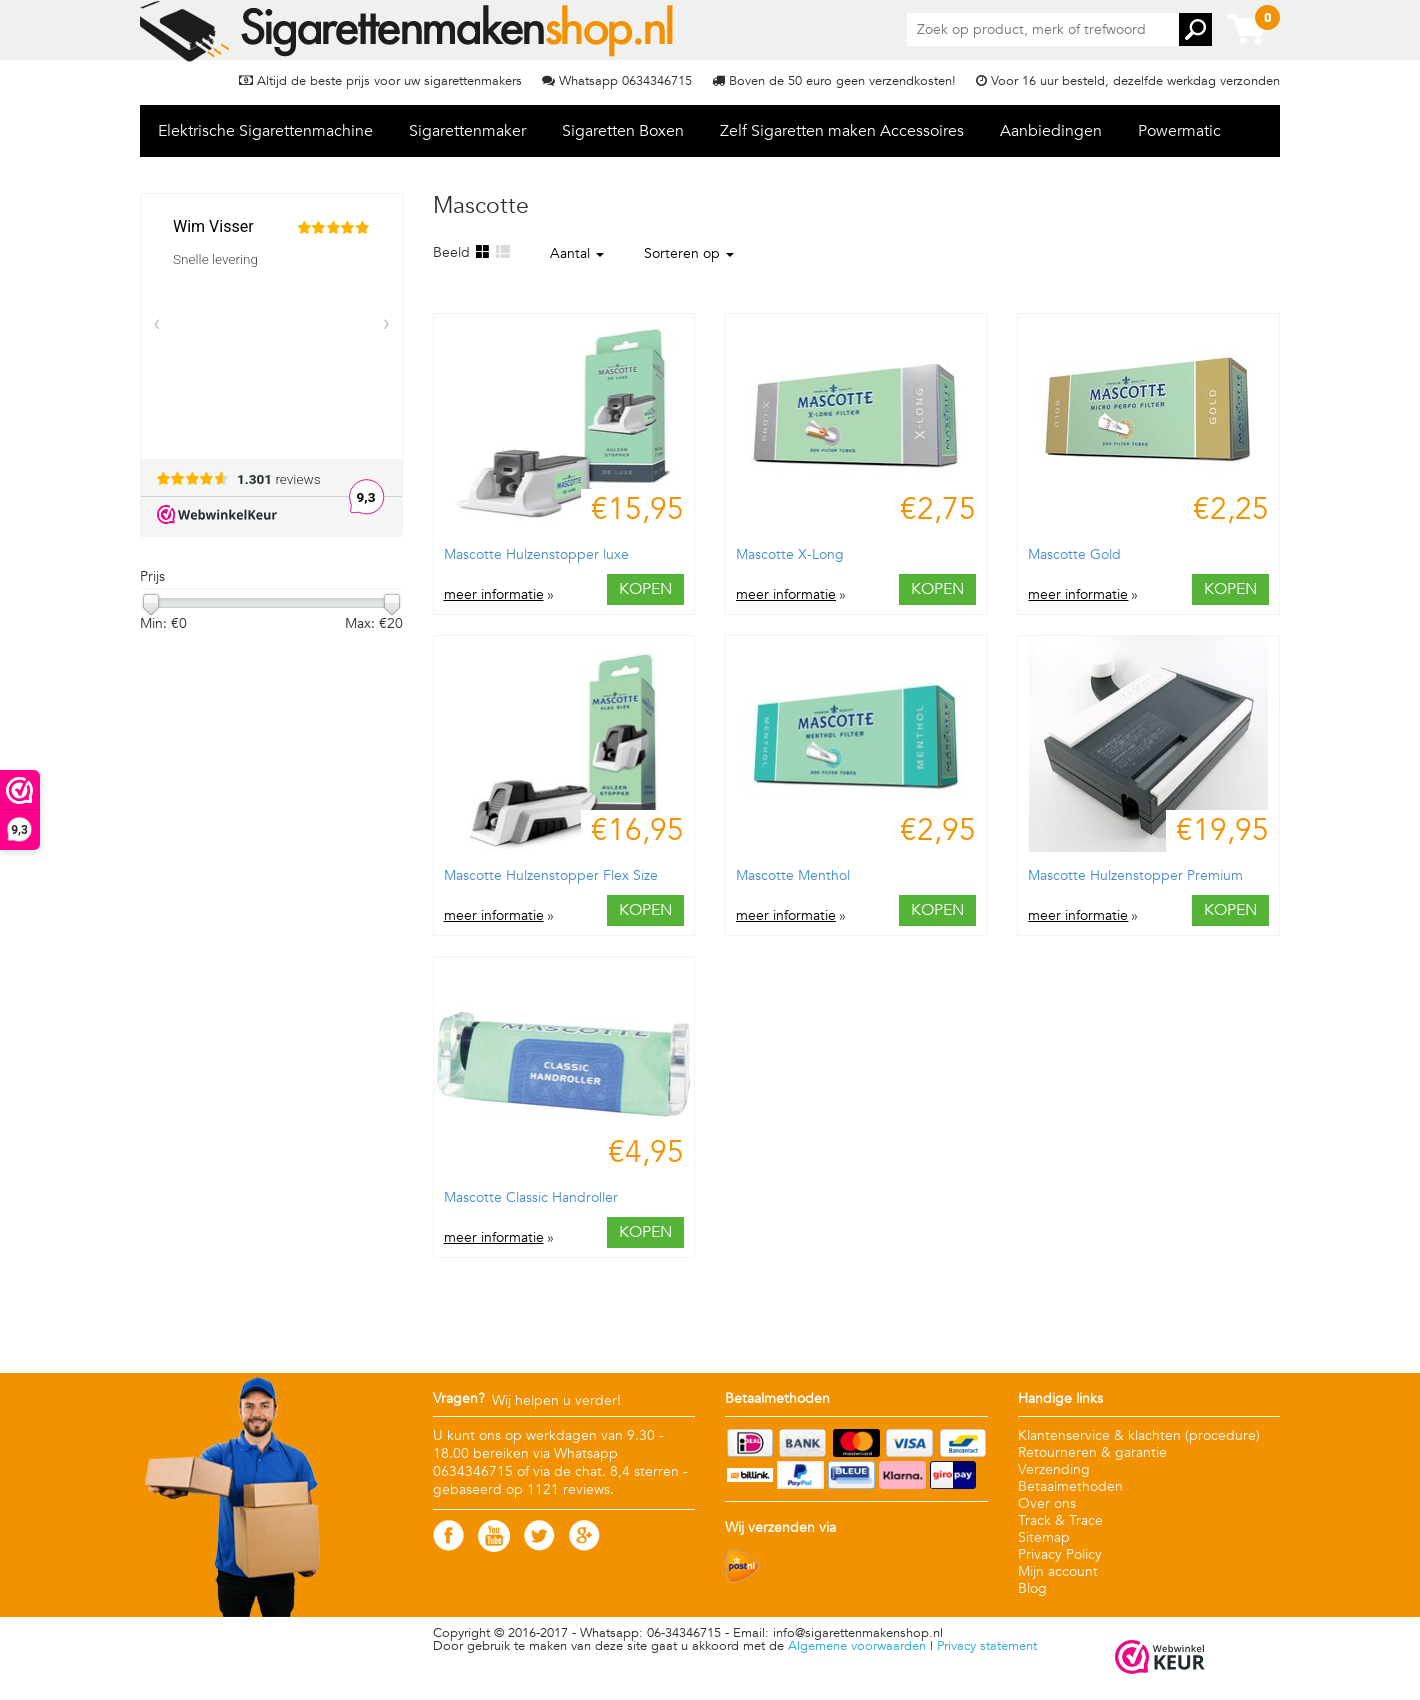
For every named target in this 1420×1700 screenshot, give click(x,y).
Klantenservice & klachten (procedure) (1139, 1435)
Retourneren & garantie (1092, 1452)
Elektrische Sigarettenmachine (265, 131)
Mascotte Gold (1074, 554)
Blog (1032, 1588)
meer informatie (494, 595)
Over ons (1047, 1503)
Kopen (645, 589)
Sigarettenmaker (467, 131)
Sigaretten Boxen (623, 131)
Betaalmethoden (1070, 1486)
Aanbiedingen (1051, 131)
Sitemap (1044, 1537)
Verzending (1054, 1469)
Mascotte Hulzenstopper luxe (536, 554)
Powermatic (1179, 131)
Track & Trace (1060, 1520)
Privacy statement (987, 1646)
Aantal (577, 253)
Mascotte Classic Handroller (531, 1197)
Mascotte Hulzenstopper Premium (1135, 875)
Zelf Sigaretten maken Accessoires (842, 131)
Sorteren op (689, 253)
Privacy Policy (1060, 1554)
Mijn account (1058, 1571)
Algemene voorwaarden (857, 1646)
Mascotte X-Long (790, 554)
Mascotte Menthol (793, 875)
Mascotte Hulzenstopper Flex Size (551, 875)
